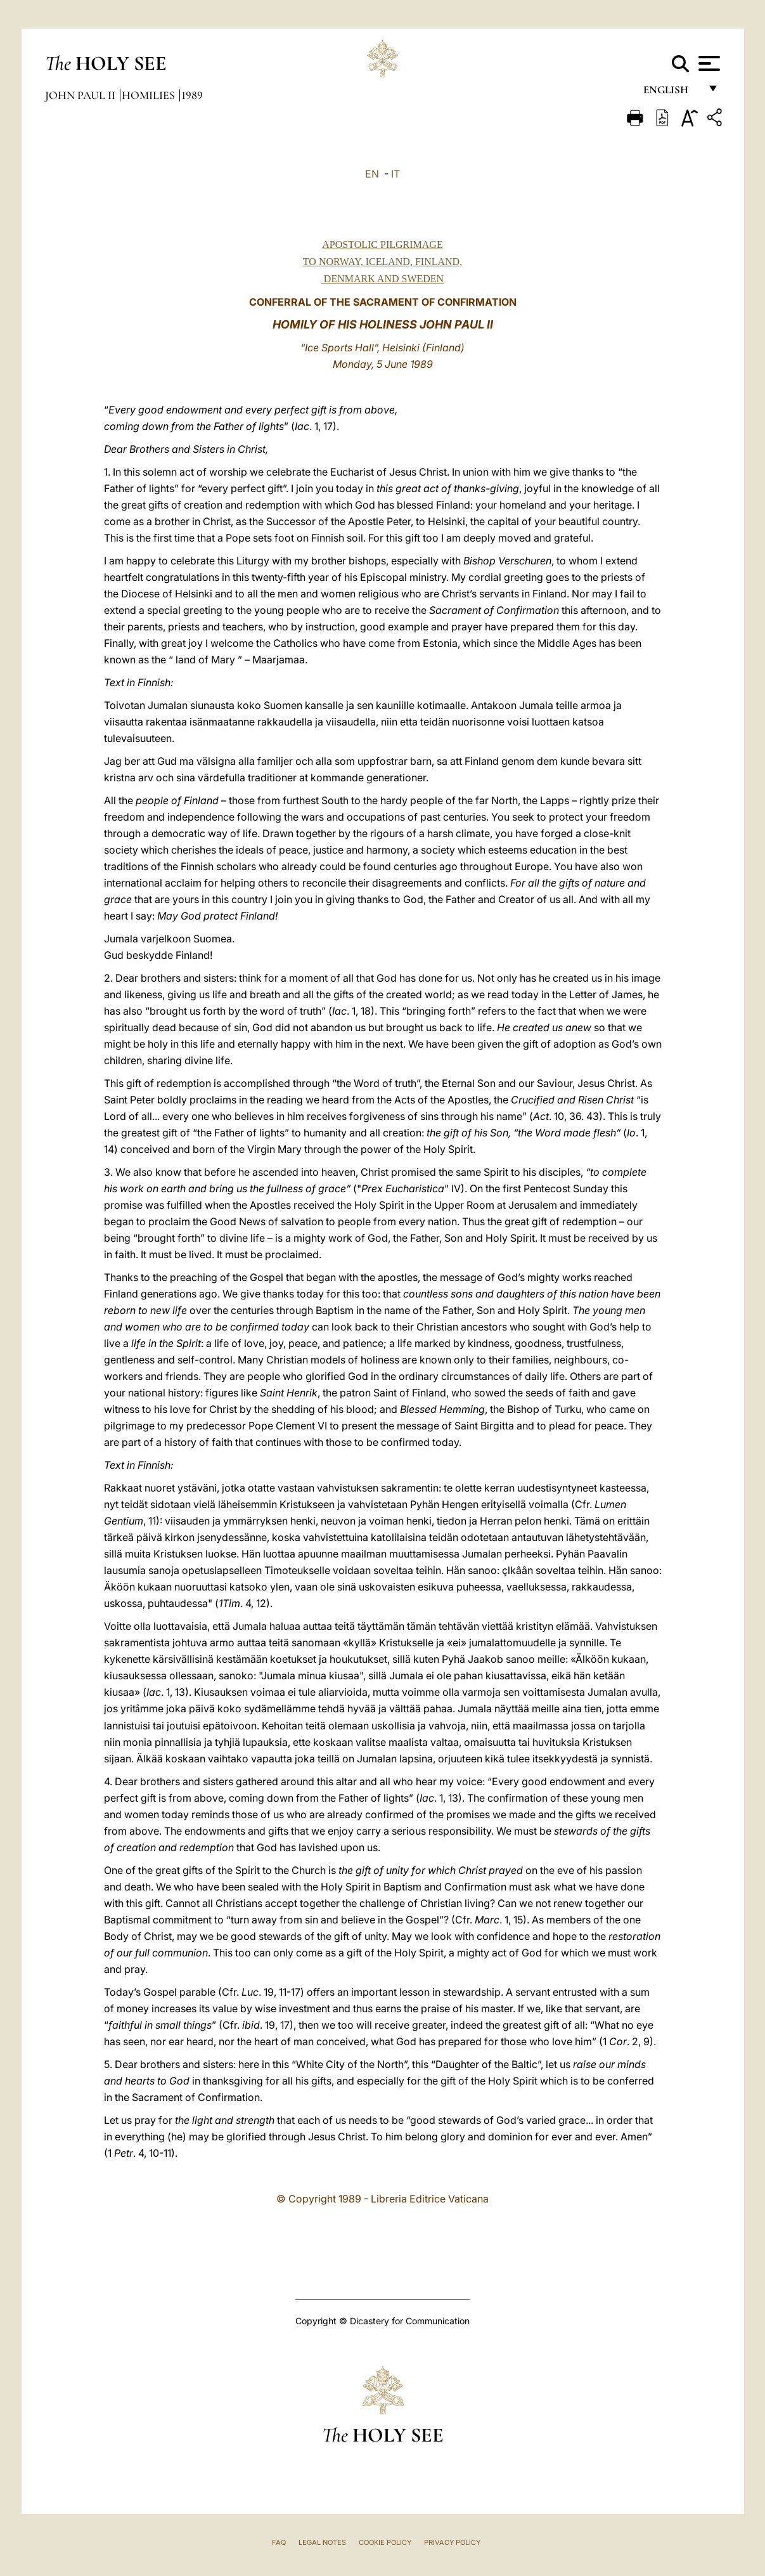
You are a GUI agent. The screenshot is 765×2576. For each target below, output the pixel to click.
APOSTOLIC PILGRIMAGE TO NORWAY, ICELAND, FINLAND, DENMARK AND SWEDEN (382, 261)
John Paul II (81, 95)
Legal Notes (322, 2542)
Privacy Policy (452, 2542)
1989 (192, 95)
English (671, 93)
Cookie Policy (385, 2542)
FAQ (279, 2542)
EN (372, 173)
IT (395, 173)
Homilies (149, 95)
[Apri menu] (707, 63)
